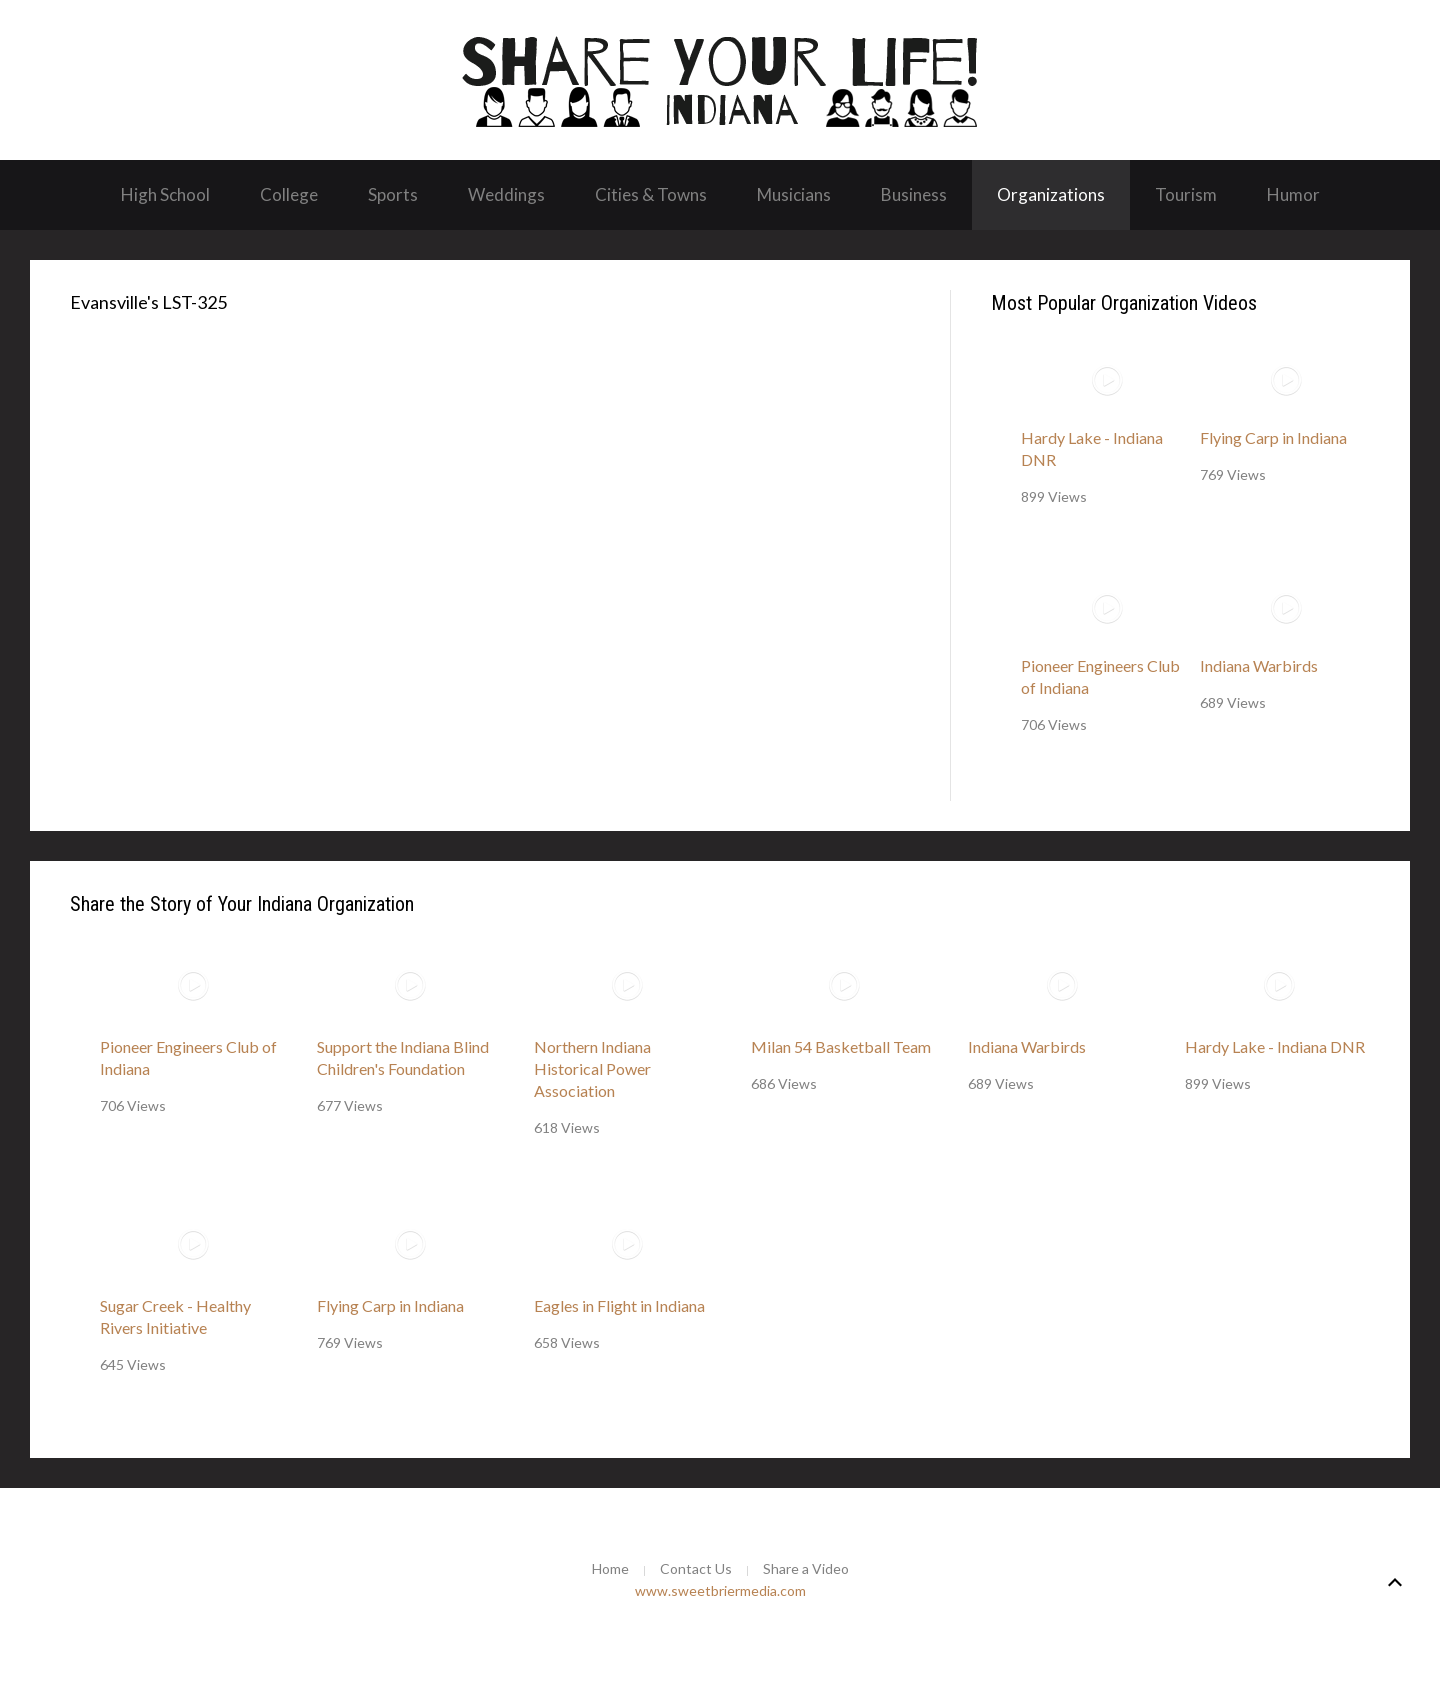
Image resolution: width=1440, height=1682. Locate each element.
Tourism (1186, 194)
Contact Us (696, 1568)
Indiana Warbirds (1259, 665)
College (289, 194)
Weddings (506, 194)
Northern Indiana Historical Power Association (592, 1068)
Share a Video (806, 1568)
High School (165, 194)
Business (914, 194)
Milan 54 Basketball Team (841, 1046)
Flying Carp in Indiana (1273, 437)
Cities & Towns (651, 194)
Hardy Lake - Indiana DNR (1275, 1046)
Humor (1293, 194)
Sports (393, 194)
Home (610, 1568)
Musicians (794, 194)
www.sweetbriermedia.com (720, 1590)
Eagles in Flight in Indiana (619, 1305)
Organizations (1051, 194)
